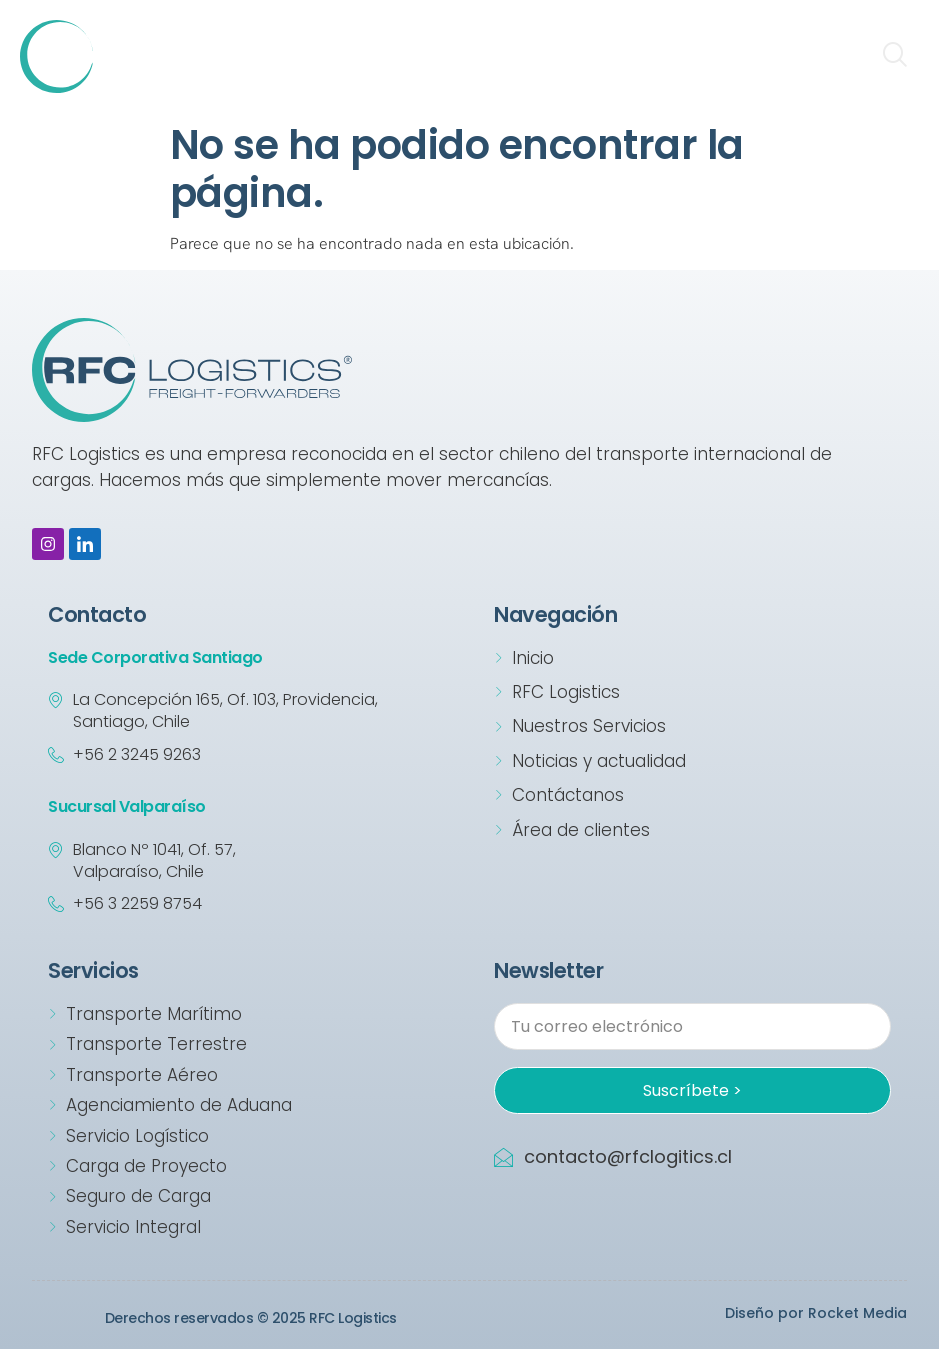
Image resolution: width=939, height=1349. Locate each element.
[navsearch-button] (894, 57)
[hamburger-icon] (836, 57)
